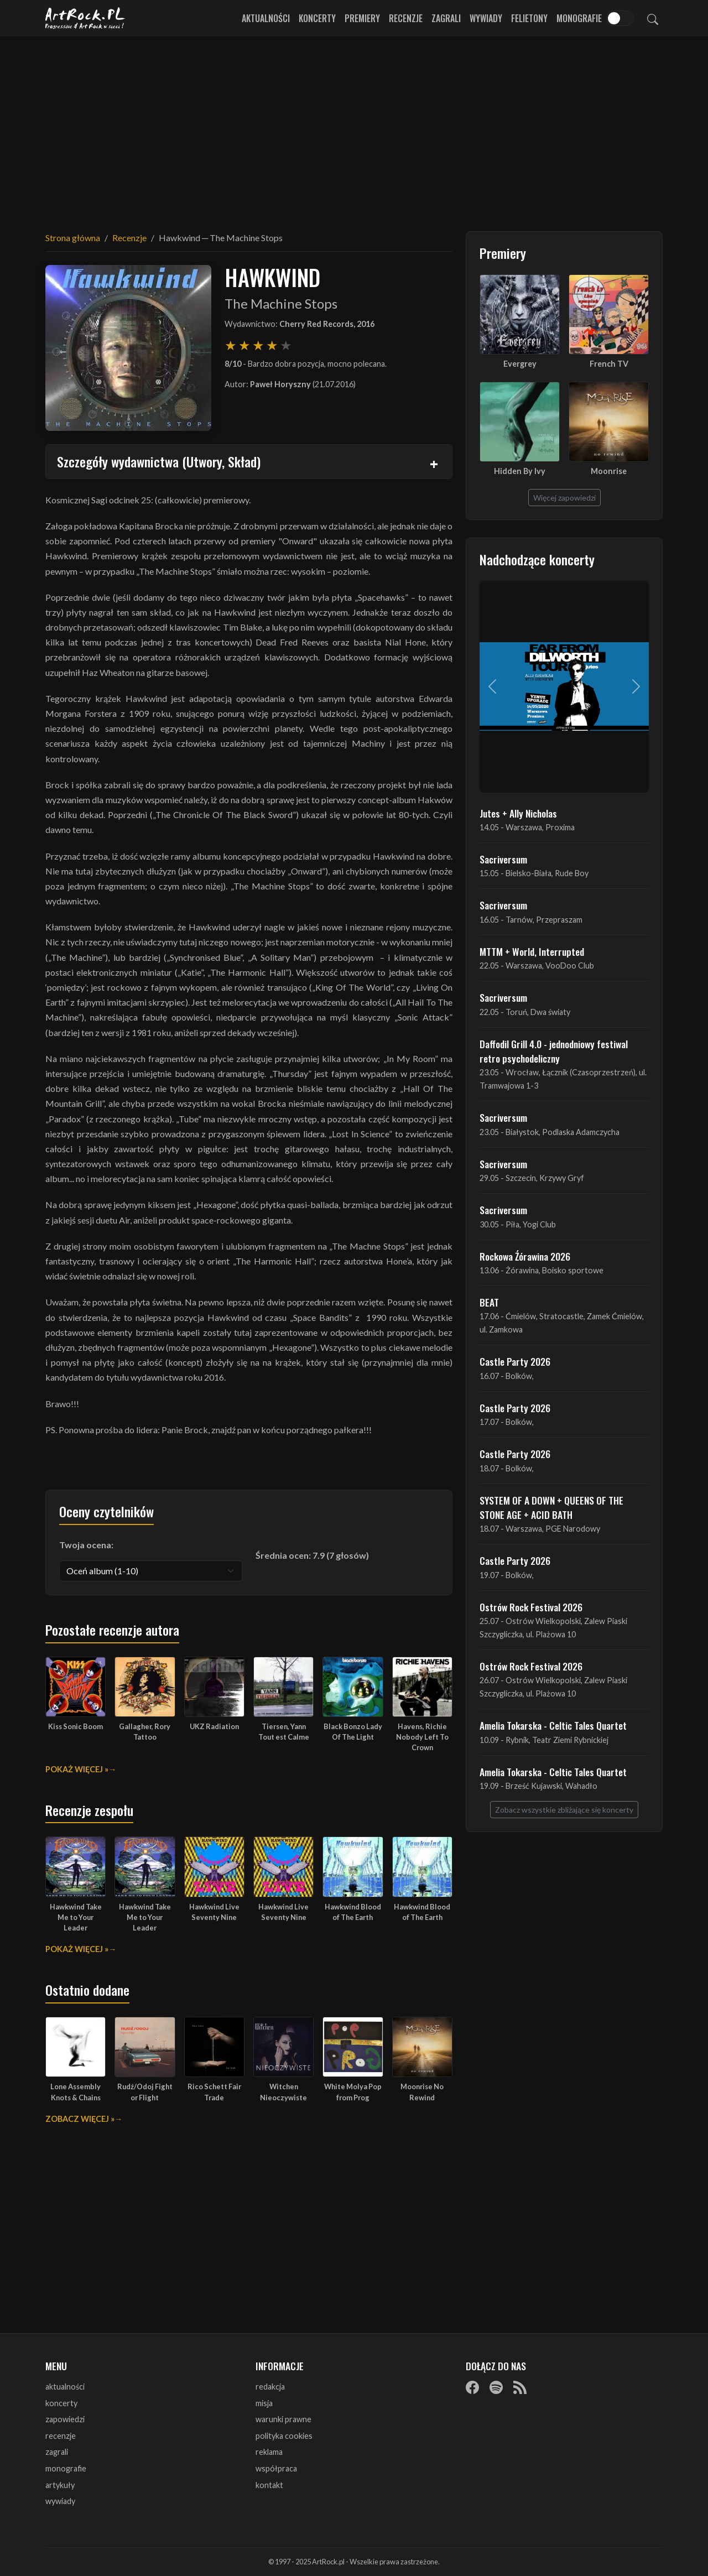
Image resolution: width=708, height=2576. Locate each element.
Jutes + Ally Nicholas (518, 813)
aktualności (65, 2386)
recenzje (60, 2435)
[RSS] (520, 2387)
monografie (65, 2468)
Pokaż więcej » (76, 1769)
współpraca (276, 2468)
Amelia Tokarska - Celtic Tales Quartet (553, 1725)
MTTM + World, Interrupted (532, 951)
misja (264, 2403)
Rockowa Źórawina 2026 (525, 1256)
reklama (269, 2452)
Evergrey (520, 363)
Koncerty (317, 18)
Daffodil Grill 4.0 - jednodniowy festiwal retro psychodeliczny (554, 1051)
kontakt (269, 2485)
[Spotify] (496, 2387)
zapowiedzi (65, 2419)
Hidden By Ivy (519, 471)
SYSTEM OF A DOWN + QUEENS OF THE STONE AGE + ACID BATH (551, 1507)
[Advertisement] (354, 127)
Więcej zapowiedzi (564, 497)
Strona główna (72, 237)
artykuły (60, 2485)
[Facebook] (472, 2387)
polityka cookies (284, 2435)
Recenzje (406, 18)
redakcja (270, 2386)
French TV (609, 363)
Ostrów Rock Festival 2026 (531, 1607)
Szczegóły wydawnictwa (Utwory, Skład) (159, 461)
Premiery (362, 18)
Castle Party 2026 (515, 1361)
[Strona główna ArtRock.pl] (85, 18)
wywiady (60, 2501)
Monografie (579, 18)
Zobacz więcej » (79, 2119)
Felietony (529, 18)
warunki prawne (283, 2419)
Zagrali (446, 18)
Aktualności (266, 18)
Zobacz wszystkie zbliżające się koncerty (564, 1809)
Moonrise (609, 471)
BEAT (489, 1302)
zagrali (56, 2452)
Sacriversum (503, 859)
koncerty (61, 2403)
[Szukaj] (653, 18)
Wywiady (486, 18)
